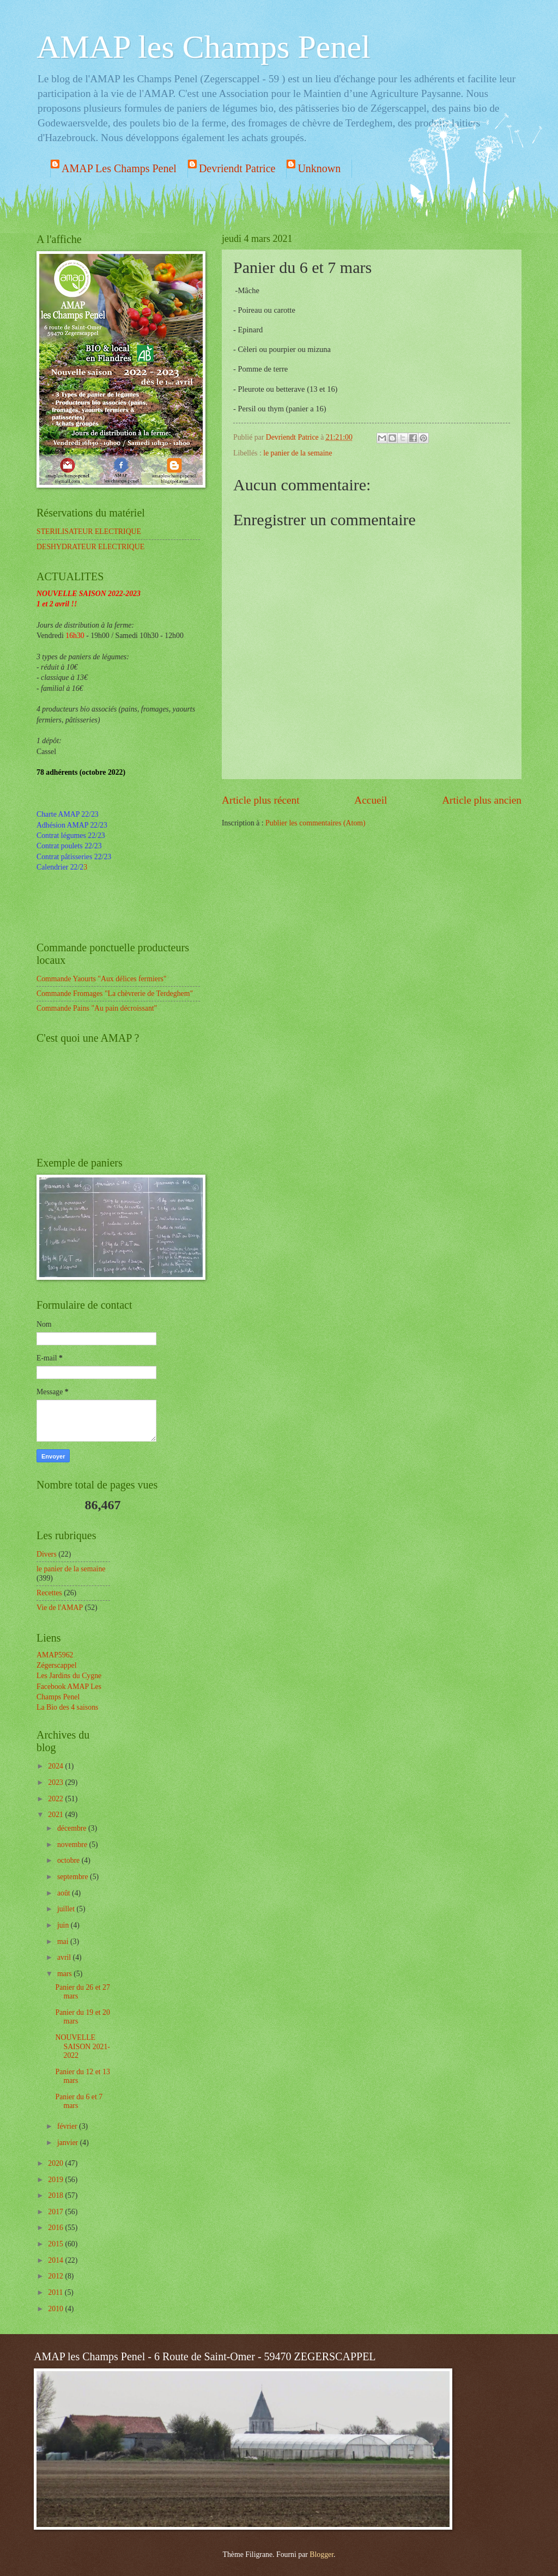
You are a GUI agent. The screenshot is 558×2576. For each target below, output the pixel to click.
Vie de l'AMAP (60, 1607)
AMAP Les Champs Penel (119, 168)
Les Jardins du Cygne (69, 1676)
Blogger (321, 2554)
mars (65, 1974)
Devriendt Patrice (237, 168)
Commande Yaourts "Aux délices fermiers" (102, 979)
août (64, 1893)
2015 (56, 2244)
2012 (56, 2276)
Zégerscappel (57, 1665)
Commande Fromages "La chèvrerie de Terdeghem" (115, 993)
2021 (56, 1815)
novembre (73, 1844)
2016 (56, 2227)
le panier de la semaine (297, 453)
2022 (56, 1799)
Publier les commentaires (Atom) (315, 823)
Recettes (49, 1593)
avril (65, 1957)
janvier (68, 2142)
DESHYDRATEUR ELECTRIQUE (90, 547)
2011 (56, 2292)
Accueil (370, 800)
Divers (47, 1554)
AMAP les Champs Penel (204, 47)
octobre (69, 1860)
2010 (56, 2309)
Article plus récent (261, 800)
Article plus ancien (481, 800)
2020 (56, 2163)
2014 (56, 2260)
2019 (56, 2180)
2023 (56, 1782)
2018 (56, 2195)
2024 (56, 1766)
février (68, 2126)
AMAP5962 (55, 1655)
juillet (67, 1909)
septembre (73, 1877)
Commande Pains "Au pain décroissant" (97, 1008)
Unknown (319, 168)
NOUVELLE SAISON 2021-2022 (82, 2046)
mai (63, 1941)
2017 (56, 2212)
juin (64, 1925)
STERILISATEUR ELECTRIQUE (89, 531)
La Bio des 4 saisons (67, 1707)
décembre (72, 1828)
